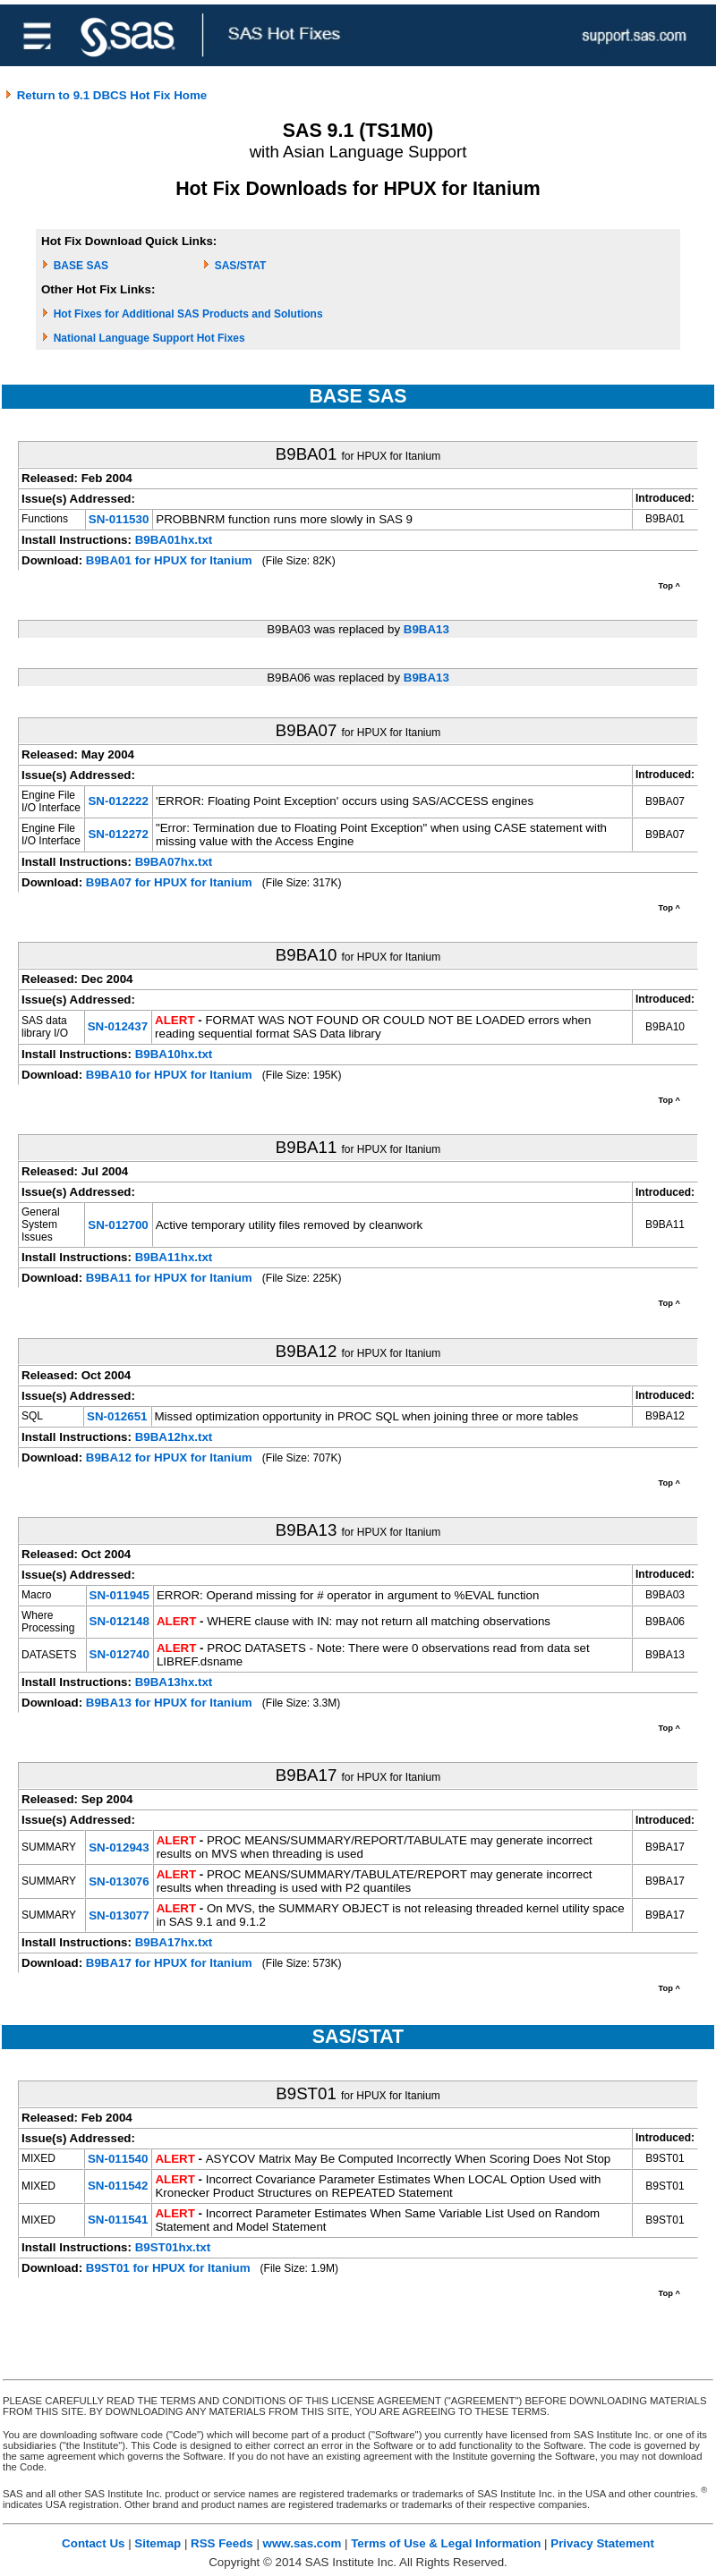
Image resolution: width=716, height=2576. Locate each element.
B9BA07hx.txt (174, 862)
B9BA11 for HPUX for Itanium (169, 1277)
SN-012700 (118, 1225)
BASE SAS (81, 265)
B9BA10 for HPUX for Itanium (169, 1074)
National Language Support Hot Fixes (149, 338)
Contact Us (93, 2543)
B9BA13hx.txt (174, 1682)
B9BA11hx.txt (174, 1257)
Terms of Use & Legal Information (446, 2543)
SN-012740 (119, 1654)
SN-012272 (118, 834)
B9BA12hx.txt (174, 1437)
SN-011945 (119, 1595)
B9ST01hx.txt (172, 2247)
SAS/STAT (241, 265)
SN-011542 (118, 2185)
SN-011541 (118, 2219)
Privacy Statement (602, 2543)
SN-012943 (119, 1847)
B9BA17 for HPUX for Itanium (169, 1963)
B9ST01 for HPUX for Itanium (168, 2268)
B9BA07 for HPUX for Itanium (169, 882)
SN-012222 (118, 801)
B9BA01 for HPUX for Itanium (169, 560)
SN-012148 (119, 1621)
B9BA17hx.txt (174, 1942)
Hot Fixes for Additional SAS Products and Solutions (188, 314)
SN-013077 (119, 1915)
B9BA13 (426, 629)
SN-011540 (118, 2158)
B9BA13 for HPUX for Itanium (169, 1702)
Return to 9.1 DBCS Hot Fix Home (105, 95)
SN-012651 (117, 1416)
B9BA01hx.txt (174, 540)
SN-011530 (119, 519)
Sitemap (157, 2543)
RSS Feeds (222, 2543)
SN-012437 (118, 1026)
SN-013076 (119, 1881)
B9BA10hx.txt (174, 1054)
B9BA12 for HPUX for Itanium (169, 1457)
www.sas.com (302, 2543)
